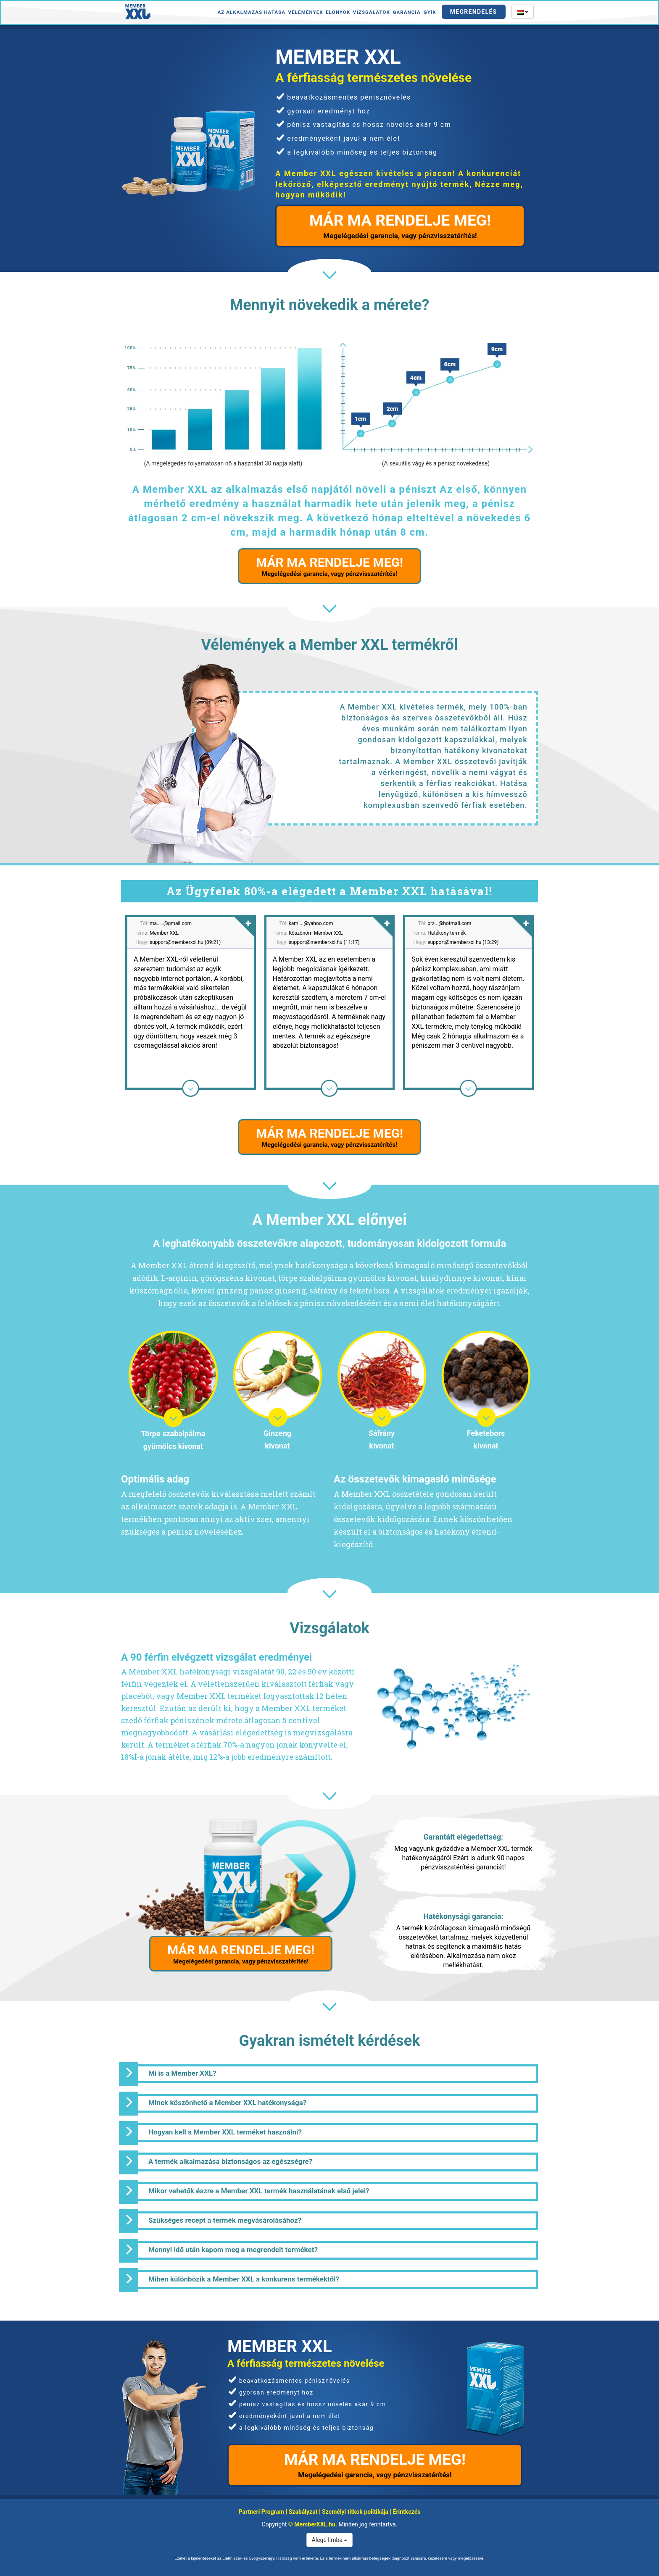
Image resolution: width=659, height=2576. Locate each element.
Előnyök (338, 12)
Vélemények (305, 12)
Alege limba (330, 2540)
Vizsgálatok (371, 12)
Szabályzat (303, 2511)
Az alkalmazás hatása (251, 12)
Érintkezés (407, 2511)
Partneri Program (262, 2511)
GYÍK (430, 12)
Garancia (407, 12)
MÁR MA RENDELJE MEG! (400, 225)
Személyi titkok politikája (355, 2511)
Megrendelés (473, 11)
